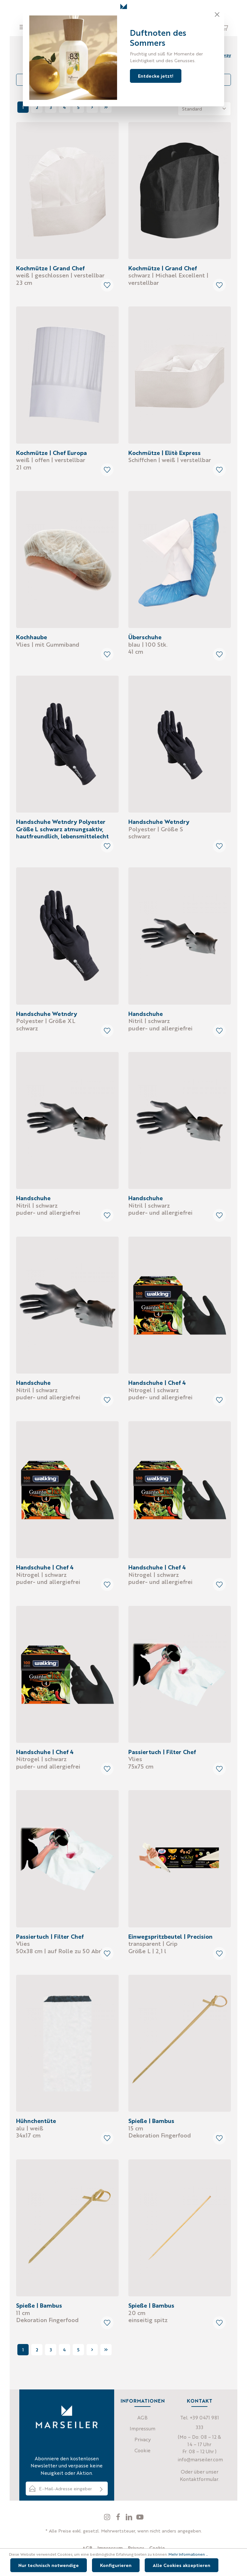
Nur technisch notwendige (48, 2565)
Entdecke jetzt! (155, 76)
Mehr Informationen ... (188, 2554)
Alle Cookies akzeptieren (181, 2565)
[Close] (217, 14)
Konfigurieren (116, 2565)
